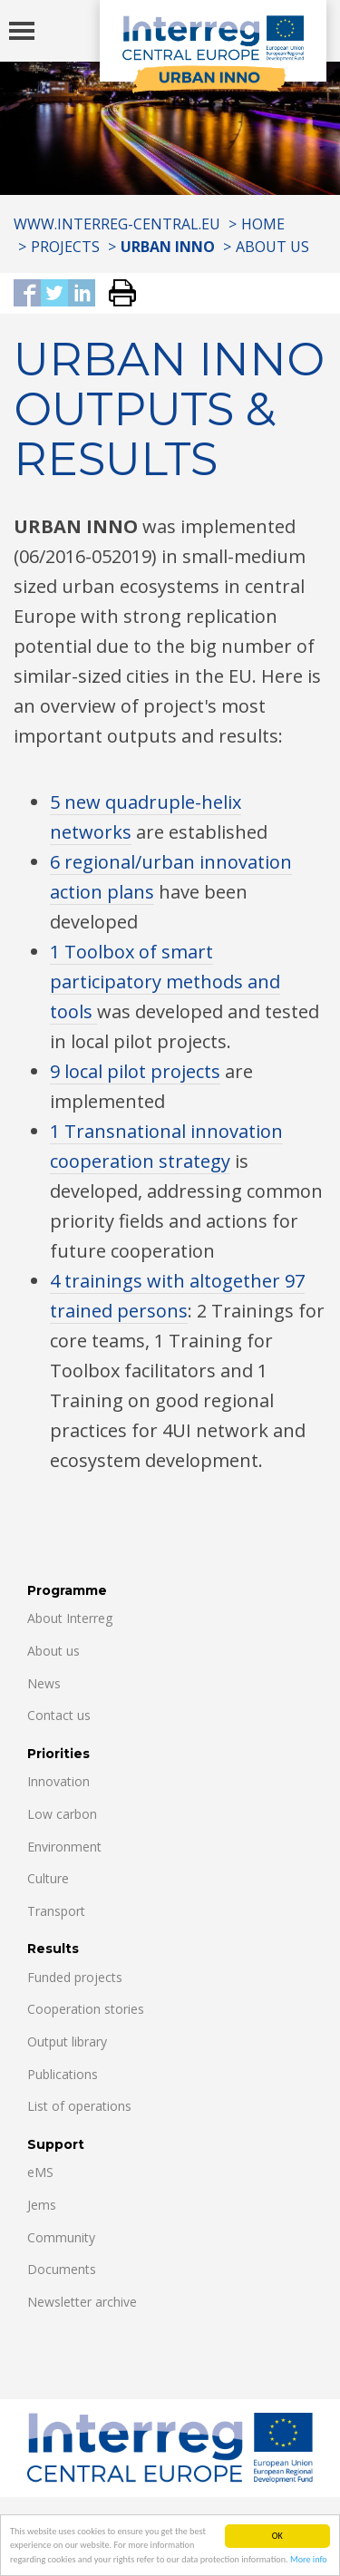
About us (272, 247)
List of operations (79, 2105)
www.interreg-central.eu (117, 224)
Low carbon (62, 1814)
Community (61, 2237)
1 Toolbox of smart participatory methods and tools (165, 981)
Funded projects (74, 1977)
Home (263, 224)
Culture (48, 1878)
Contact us (59, 1715)
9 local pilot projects (135, 1071)
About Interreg (69, 1618)
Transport (56, 1911)
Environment (64, 1846)
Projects (65, 247)
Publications (62, 2074)
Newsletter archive (82, 2301)
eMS (40, 2172)
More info (308, 2565)
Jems (41, 2204)
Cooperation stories (85, 2008)
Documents (61, 2269)
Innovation (58, 1781)
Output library (67, 2041)
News (44, 1683)
